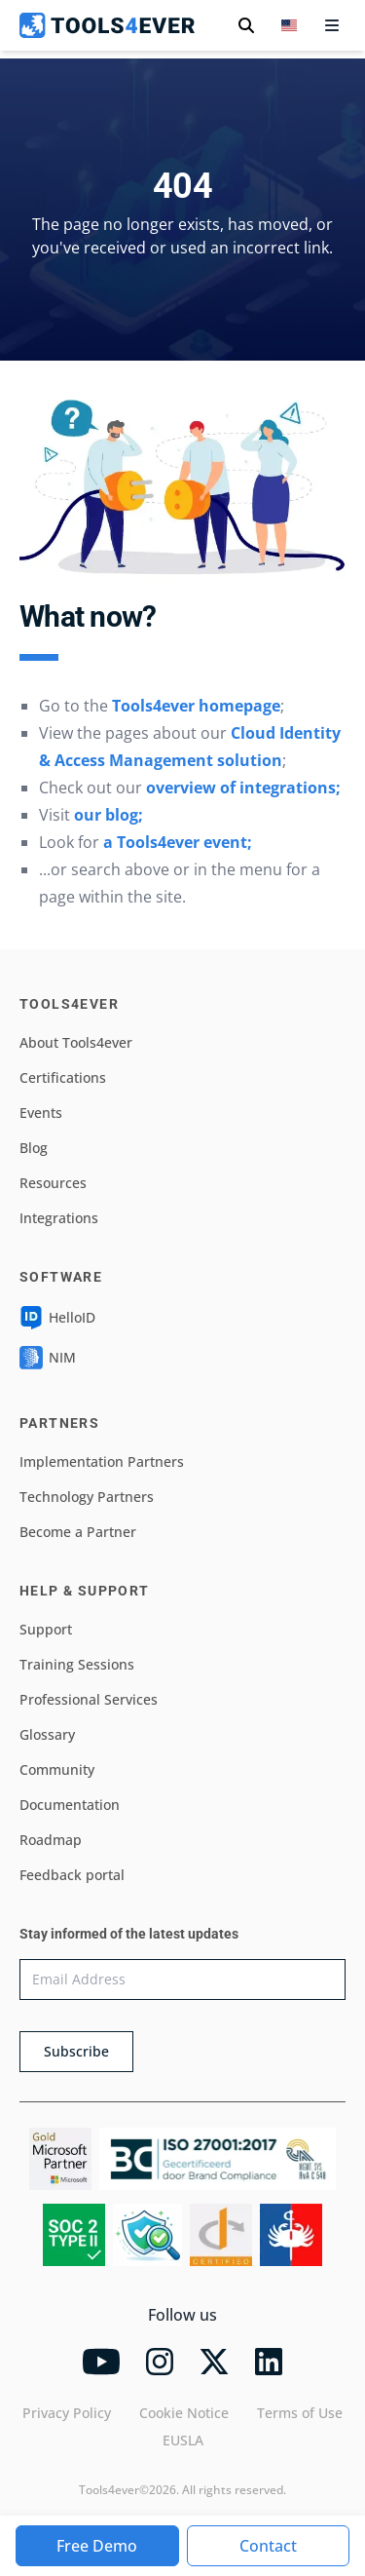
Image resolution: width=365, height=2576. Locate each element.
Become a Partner (77, 1531)
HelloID (57, 1317)
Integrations (58, 1218)
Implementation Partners (101, 1461)
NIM (47, 1357)
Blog (33, 1147)
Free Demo (96, 2546)
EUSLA (183, 2440)
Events (40, 1112)
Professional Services (88, 1699)
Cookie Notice (184, 2412)
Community (56, 1769)
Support (45, 1629)
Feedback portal (72, 1874)
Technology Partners (86, 1496)
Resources (53, 1182)
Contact (268, 2546)
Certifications (62, 1077)
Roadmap (50, 1839)
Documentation (69, 1804)
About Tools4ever (75, 1042)
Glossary (47, 1734)
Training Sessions (76, 1664)
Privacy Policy (66, 2412)
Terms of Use (300, 2412)
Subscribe (76, 2051)
